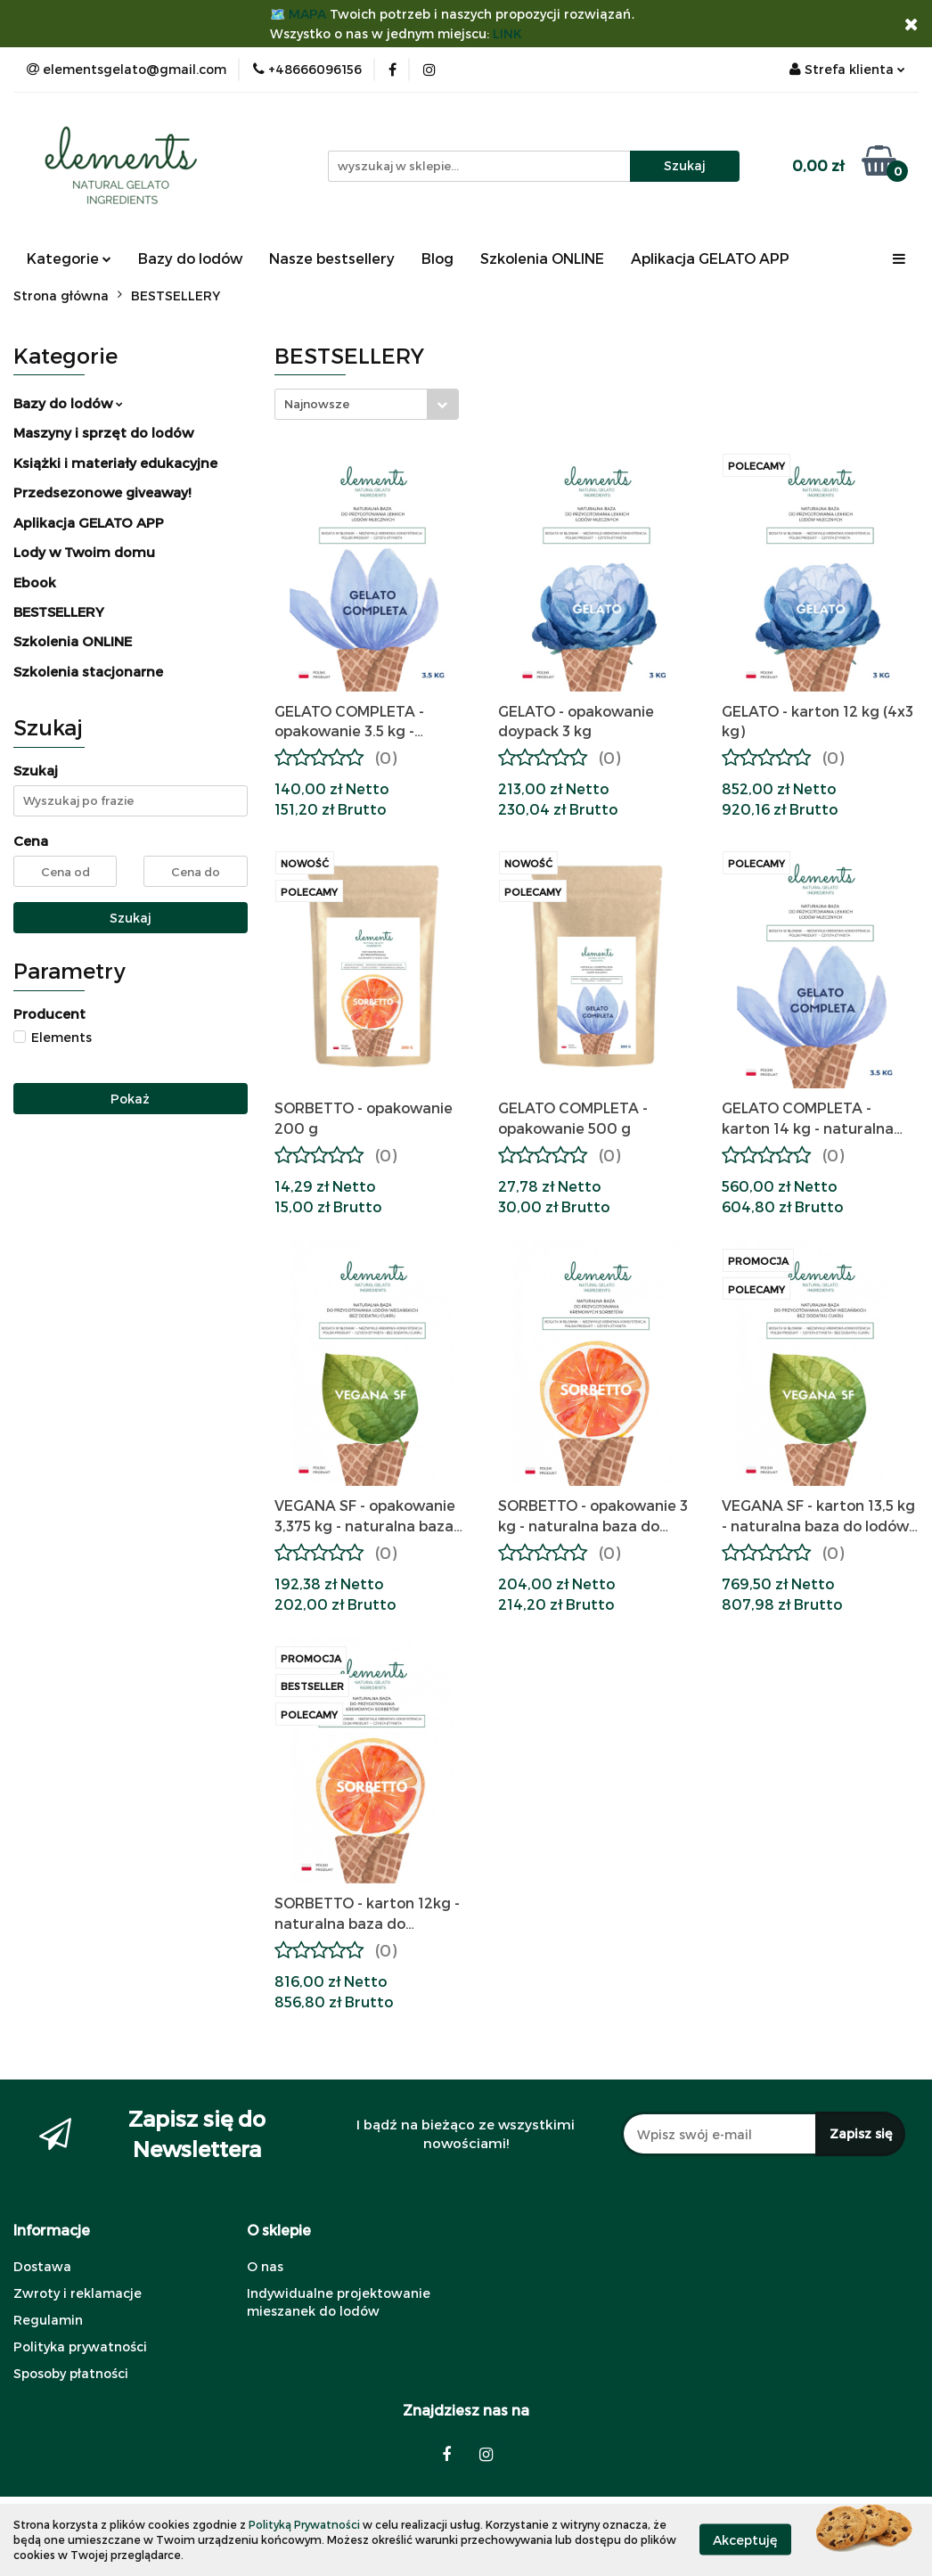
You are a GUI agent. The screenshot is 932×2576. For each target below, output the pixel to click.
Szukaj (130, 917)
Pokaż (130, 1098)
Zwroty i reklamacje (77, 2293)
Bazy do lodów (190, 258)
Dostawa (42, 2266)
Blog (437, 258)
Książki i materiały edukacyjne (115, 463)
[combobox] (366, 404)
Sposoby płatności (70, 2373)
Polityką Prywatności (304, 2524)
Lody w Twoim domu (84, 552)
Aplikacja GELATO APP (710, 258)
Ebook (34, 582)
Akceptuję (745, 2539)
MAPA (307, 13)
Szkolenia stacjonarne (88, 671)
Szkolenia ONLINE (542, 258)
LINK (507, 33)
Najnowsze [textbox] (316, 404)
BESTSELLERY (58, 611)
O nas (265, 2266)
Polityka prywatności (80, 2346)
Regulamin (48, 2319)
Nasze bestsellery (332, 258)
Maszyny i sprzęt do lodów (103, 432)
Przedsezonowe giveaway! (102, 492)
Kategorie (69, 258)
